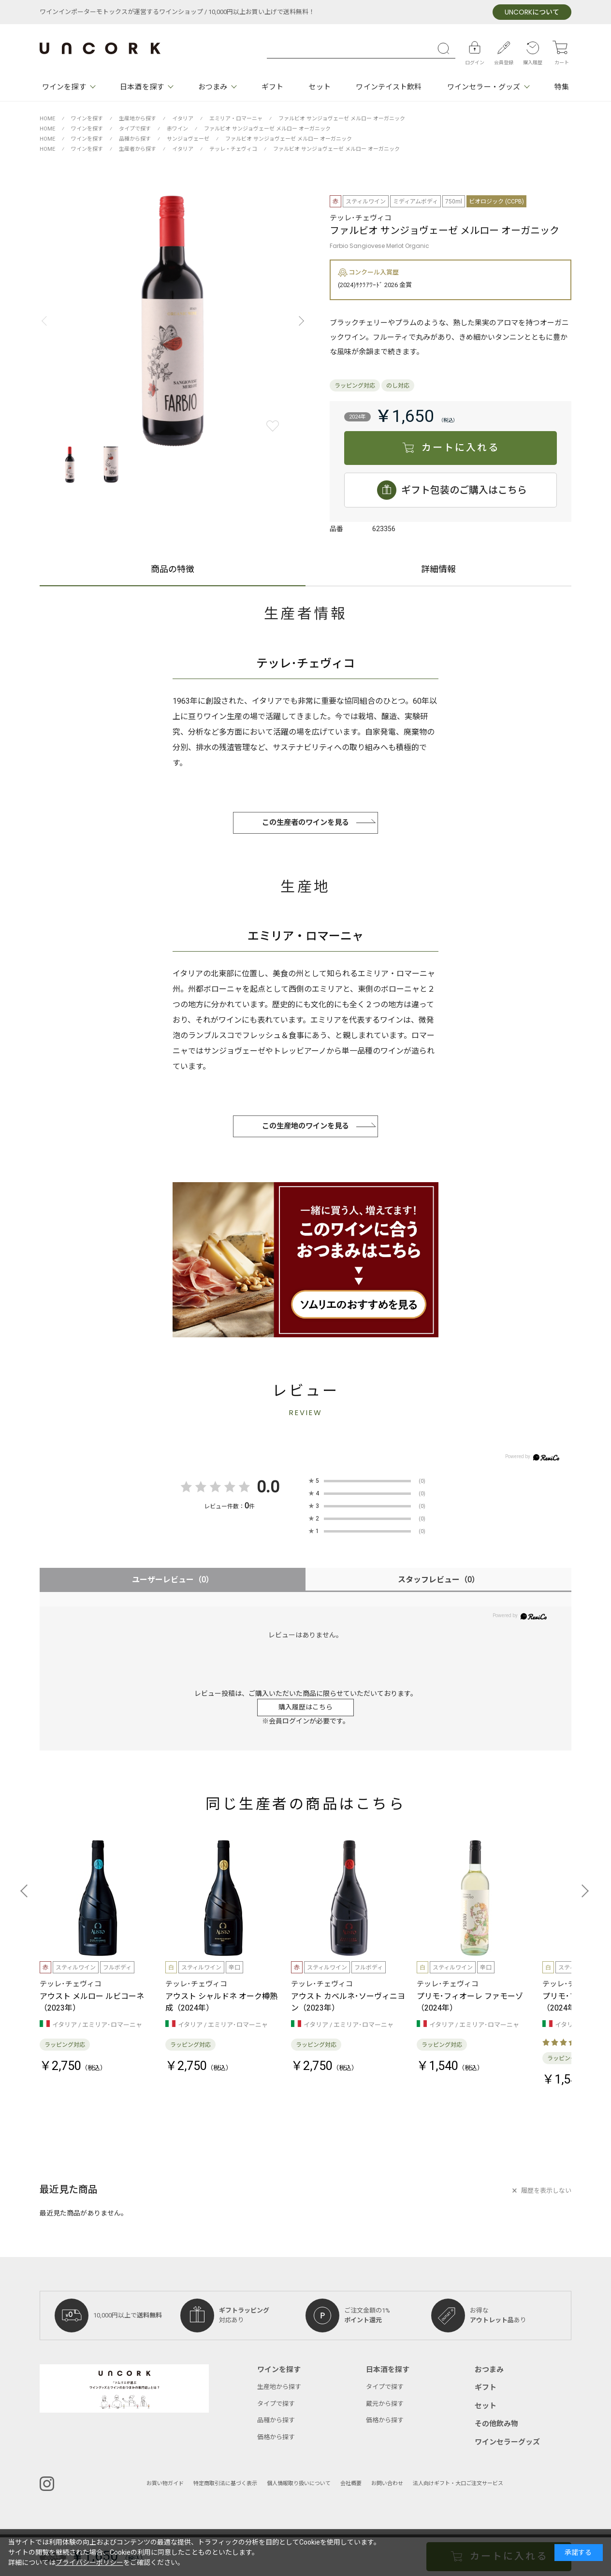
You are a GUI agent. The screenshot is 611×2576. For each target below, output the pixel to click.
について (532, 12)
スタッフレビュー (439, 1580)
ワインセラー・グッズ (483, 87)
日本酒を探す (142, 87)
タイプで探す (276, 2403)
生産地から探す (279, 2386)
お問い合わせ (387, 2483)
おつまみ (212, 87)
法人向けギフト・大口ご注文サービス (458, 2483)
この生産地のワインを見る (305, 1126)
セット (319, 87)
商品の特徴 (172, 570)
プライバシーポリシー (89, 2563)
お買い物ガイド (165, 2483)
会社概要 (351, 2483)
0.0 (268, 1487)
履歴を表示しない (546, 2190)
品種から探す (276, 2420)
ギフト (272, 87)
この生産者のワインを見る (305, 822)
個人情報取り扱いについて (299, 2483)
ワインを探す (64, 87)
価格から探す (276, 2437)
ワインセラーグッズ (507, 2442)
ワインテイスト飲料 (389, 87)
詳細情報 (438, 570)
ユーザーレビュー (173, 1580)
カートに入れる (460, 448)
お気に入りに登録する (272, 426)
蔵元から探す (385, 2403)
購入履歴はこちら (305, 1707)
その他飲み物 (496, 2423)
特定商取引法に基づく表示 (225, 2483)
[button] (299, 321)
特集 (561, 87)
